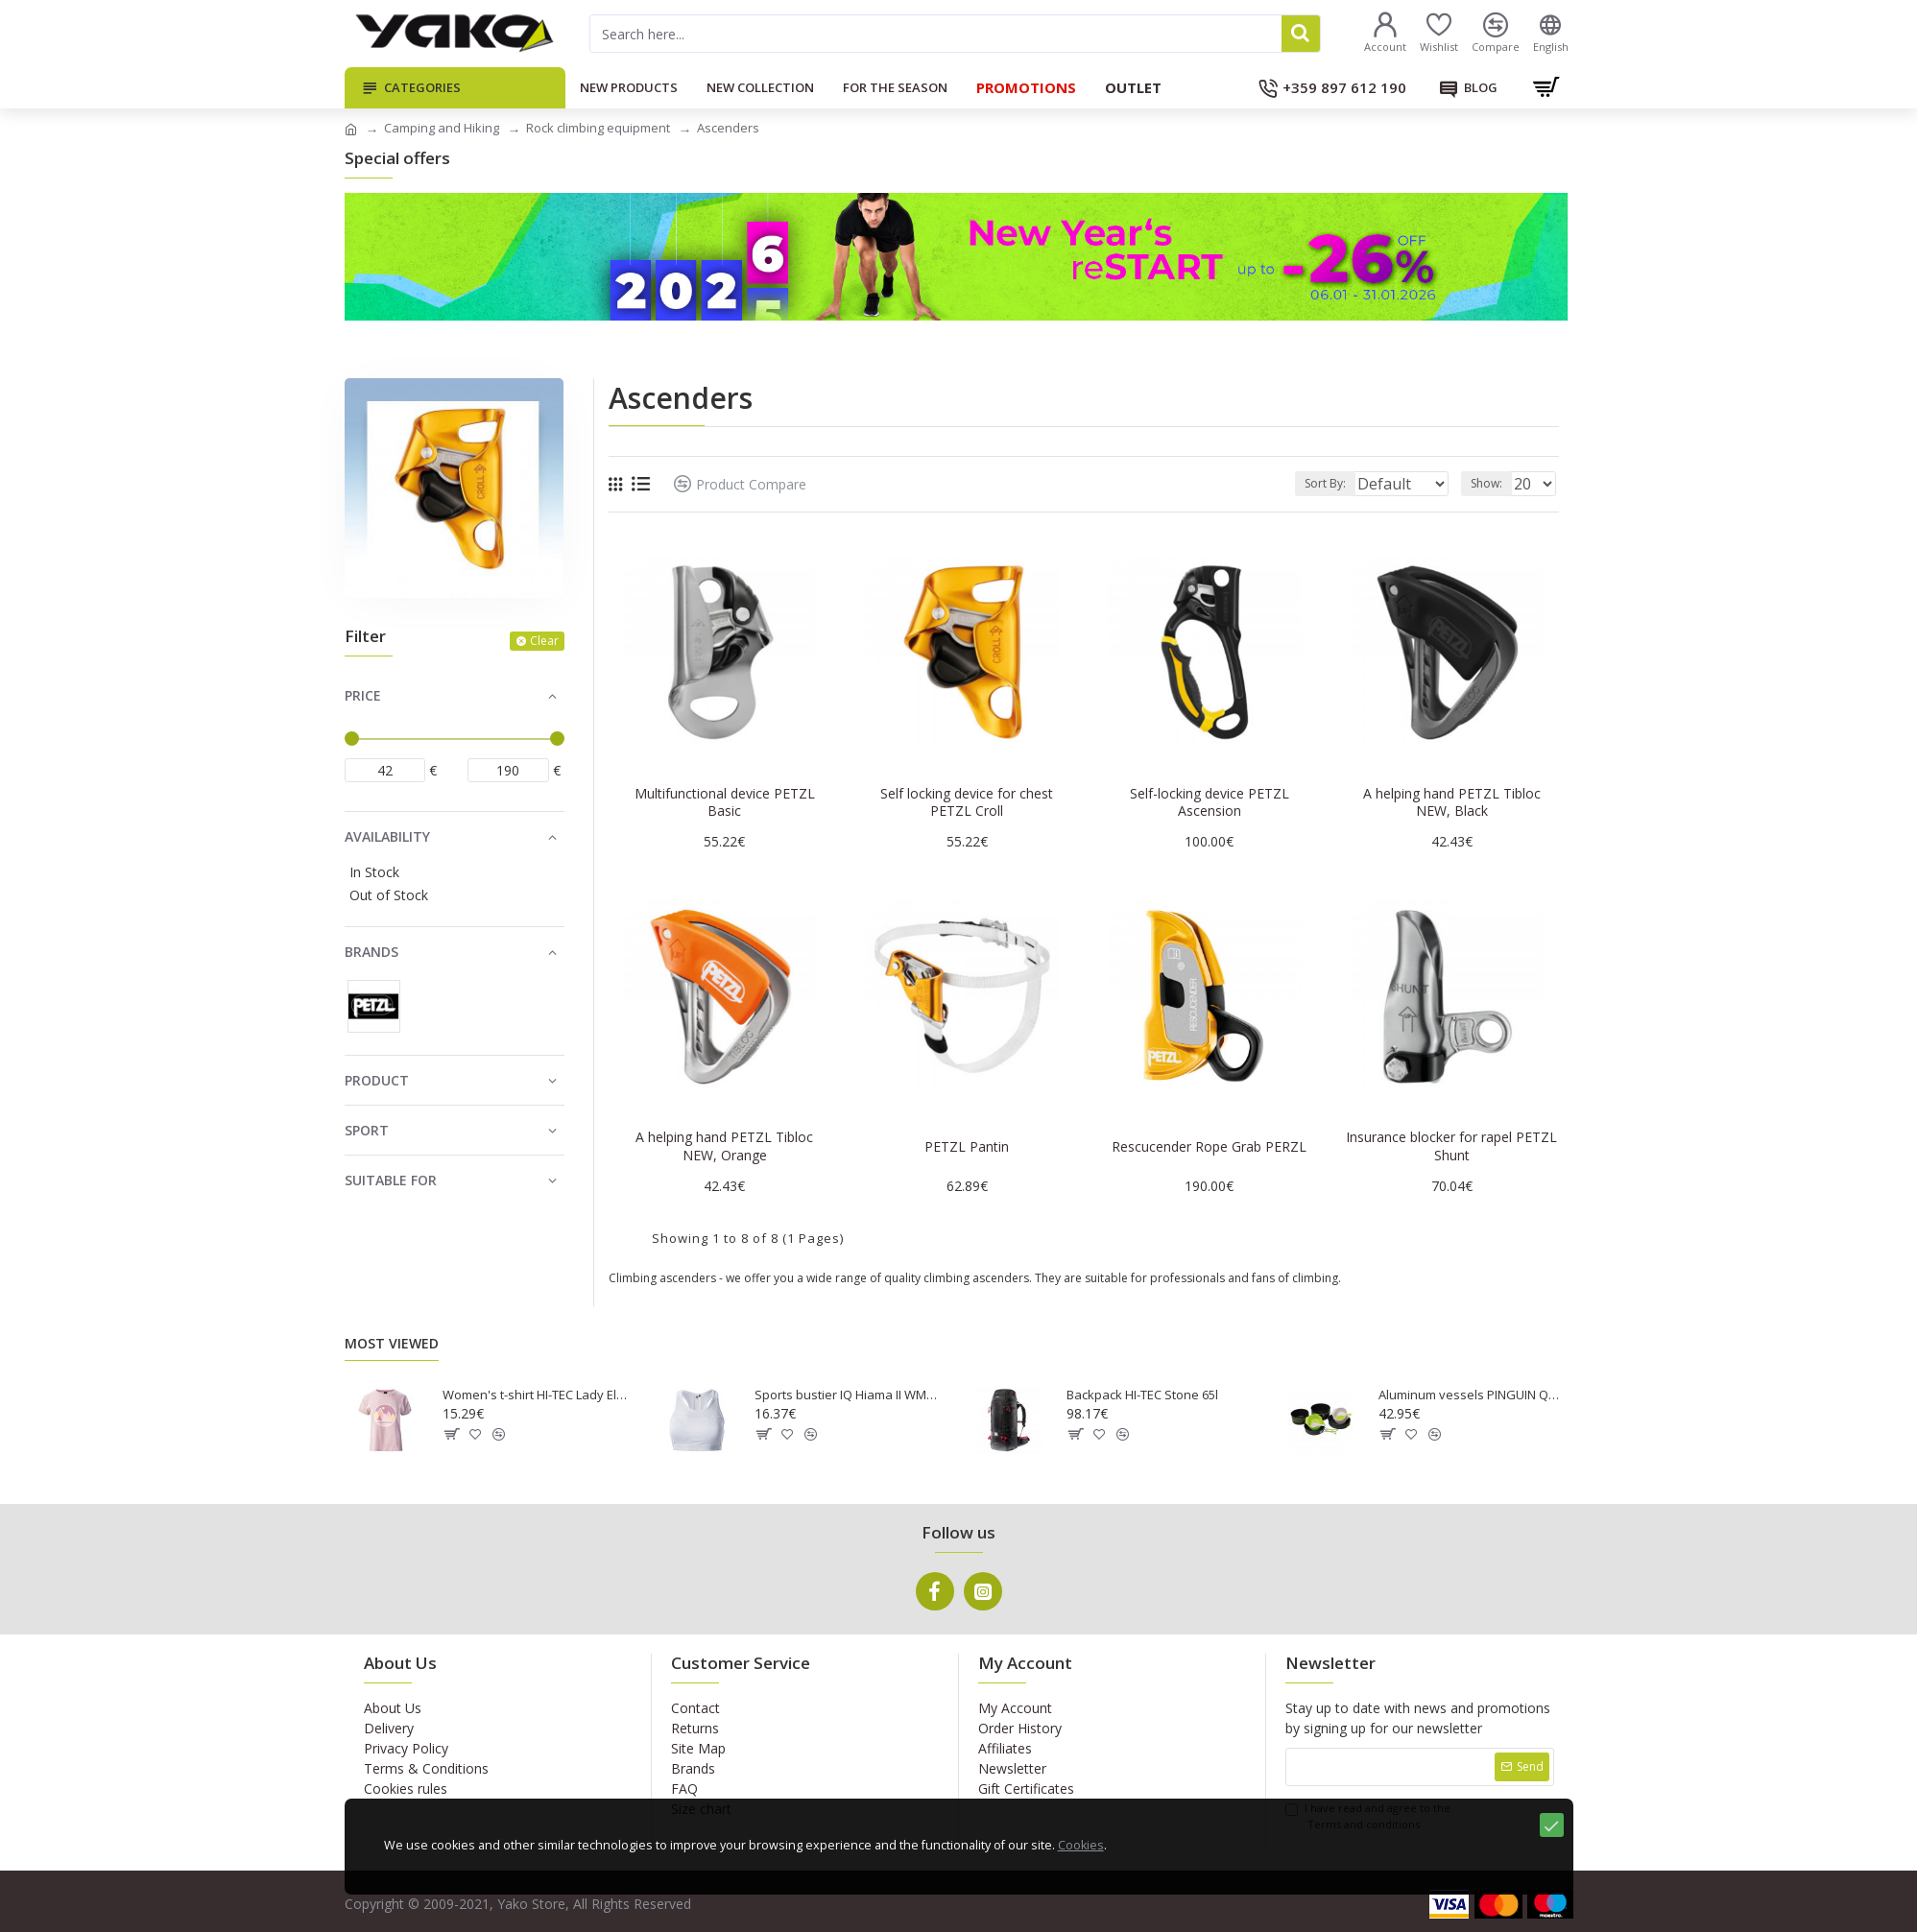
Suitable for (391, 1180)
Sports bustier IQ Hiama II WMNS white (849, 1395)
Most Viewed (392, 1343)
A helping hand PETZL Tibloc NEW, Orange (724, 1146)
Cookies (1119, 1903)
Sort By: (1309, 483)
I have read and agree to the (1367, 1816)
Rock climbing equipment (598, 127)
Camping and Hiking (441, 127)
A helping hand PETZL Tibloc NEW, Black (1452, 802)
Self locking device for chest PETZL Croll (966, 802)
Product (377, 1080)
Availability (387, 836)
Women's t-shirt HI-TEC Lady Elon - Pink (537, 1395)
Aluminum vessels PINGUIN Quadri (1472, 1395)
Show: (1492, 483)
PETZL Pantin (966, 1147)
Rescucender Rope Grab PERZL (1209, 1147)
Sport (367, 1130)
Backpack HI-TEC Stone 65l (1142, 1395)
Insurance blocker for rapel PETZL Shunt (1451, 1146)
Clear (544, 640)
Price (363, 695)
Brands (371, 951)
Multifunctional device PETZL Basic (725, 802)
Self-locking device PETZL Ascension (1209, 802)
